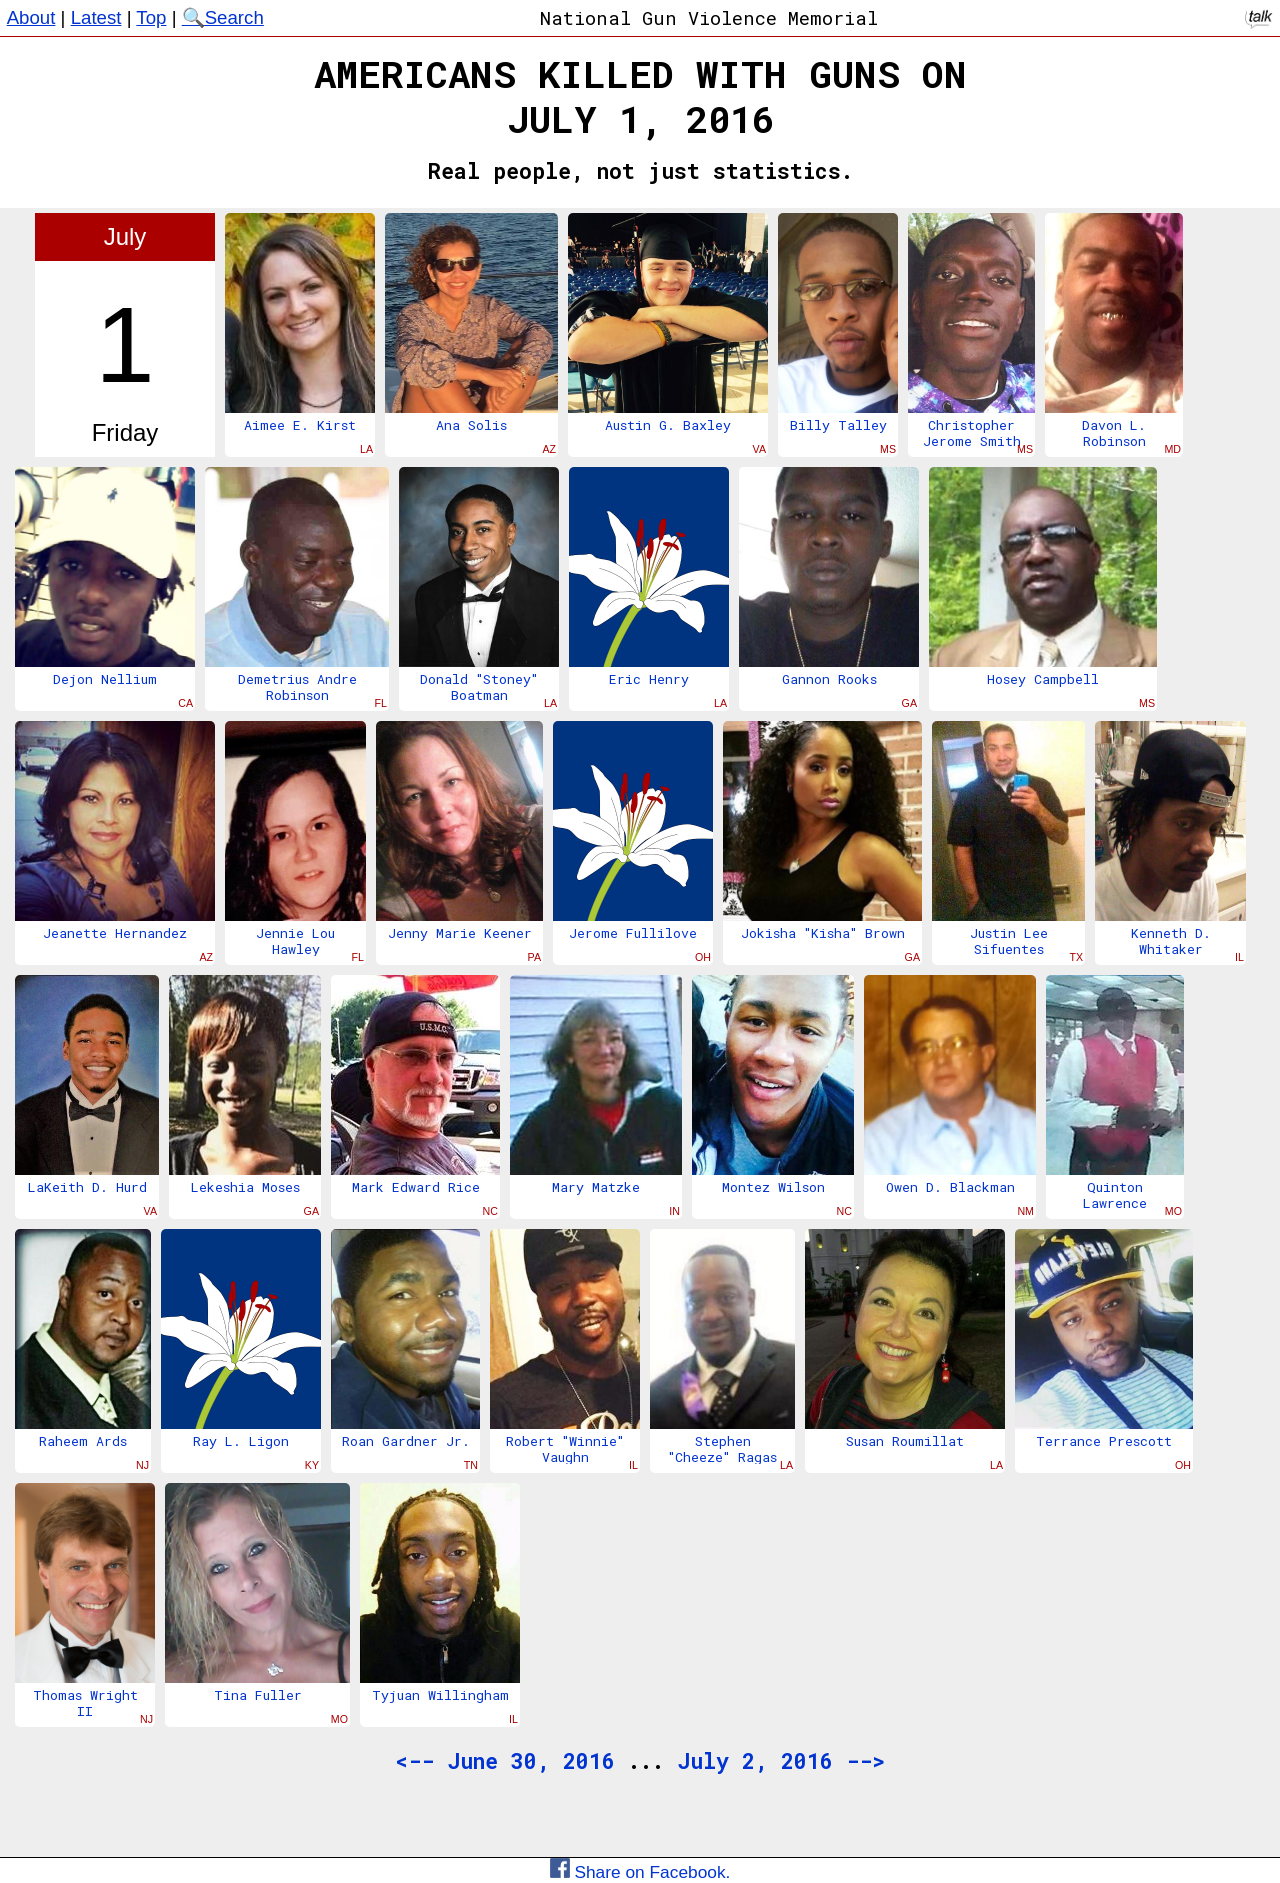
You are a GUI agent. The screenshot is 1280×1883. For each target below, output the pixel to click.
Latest (96, 17)
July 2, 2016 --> (781, 1761)
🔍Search (223, 17)
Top (151, 17)
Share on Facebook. (640, 1872)
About (31, 17)
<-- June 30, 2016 (505, 1761)
